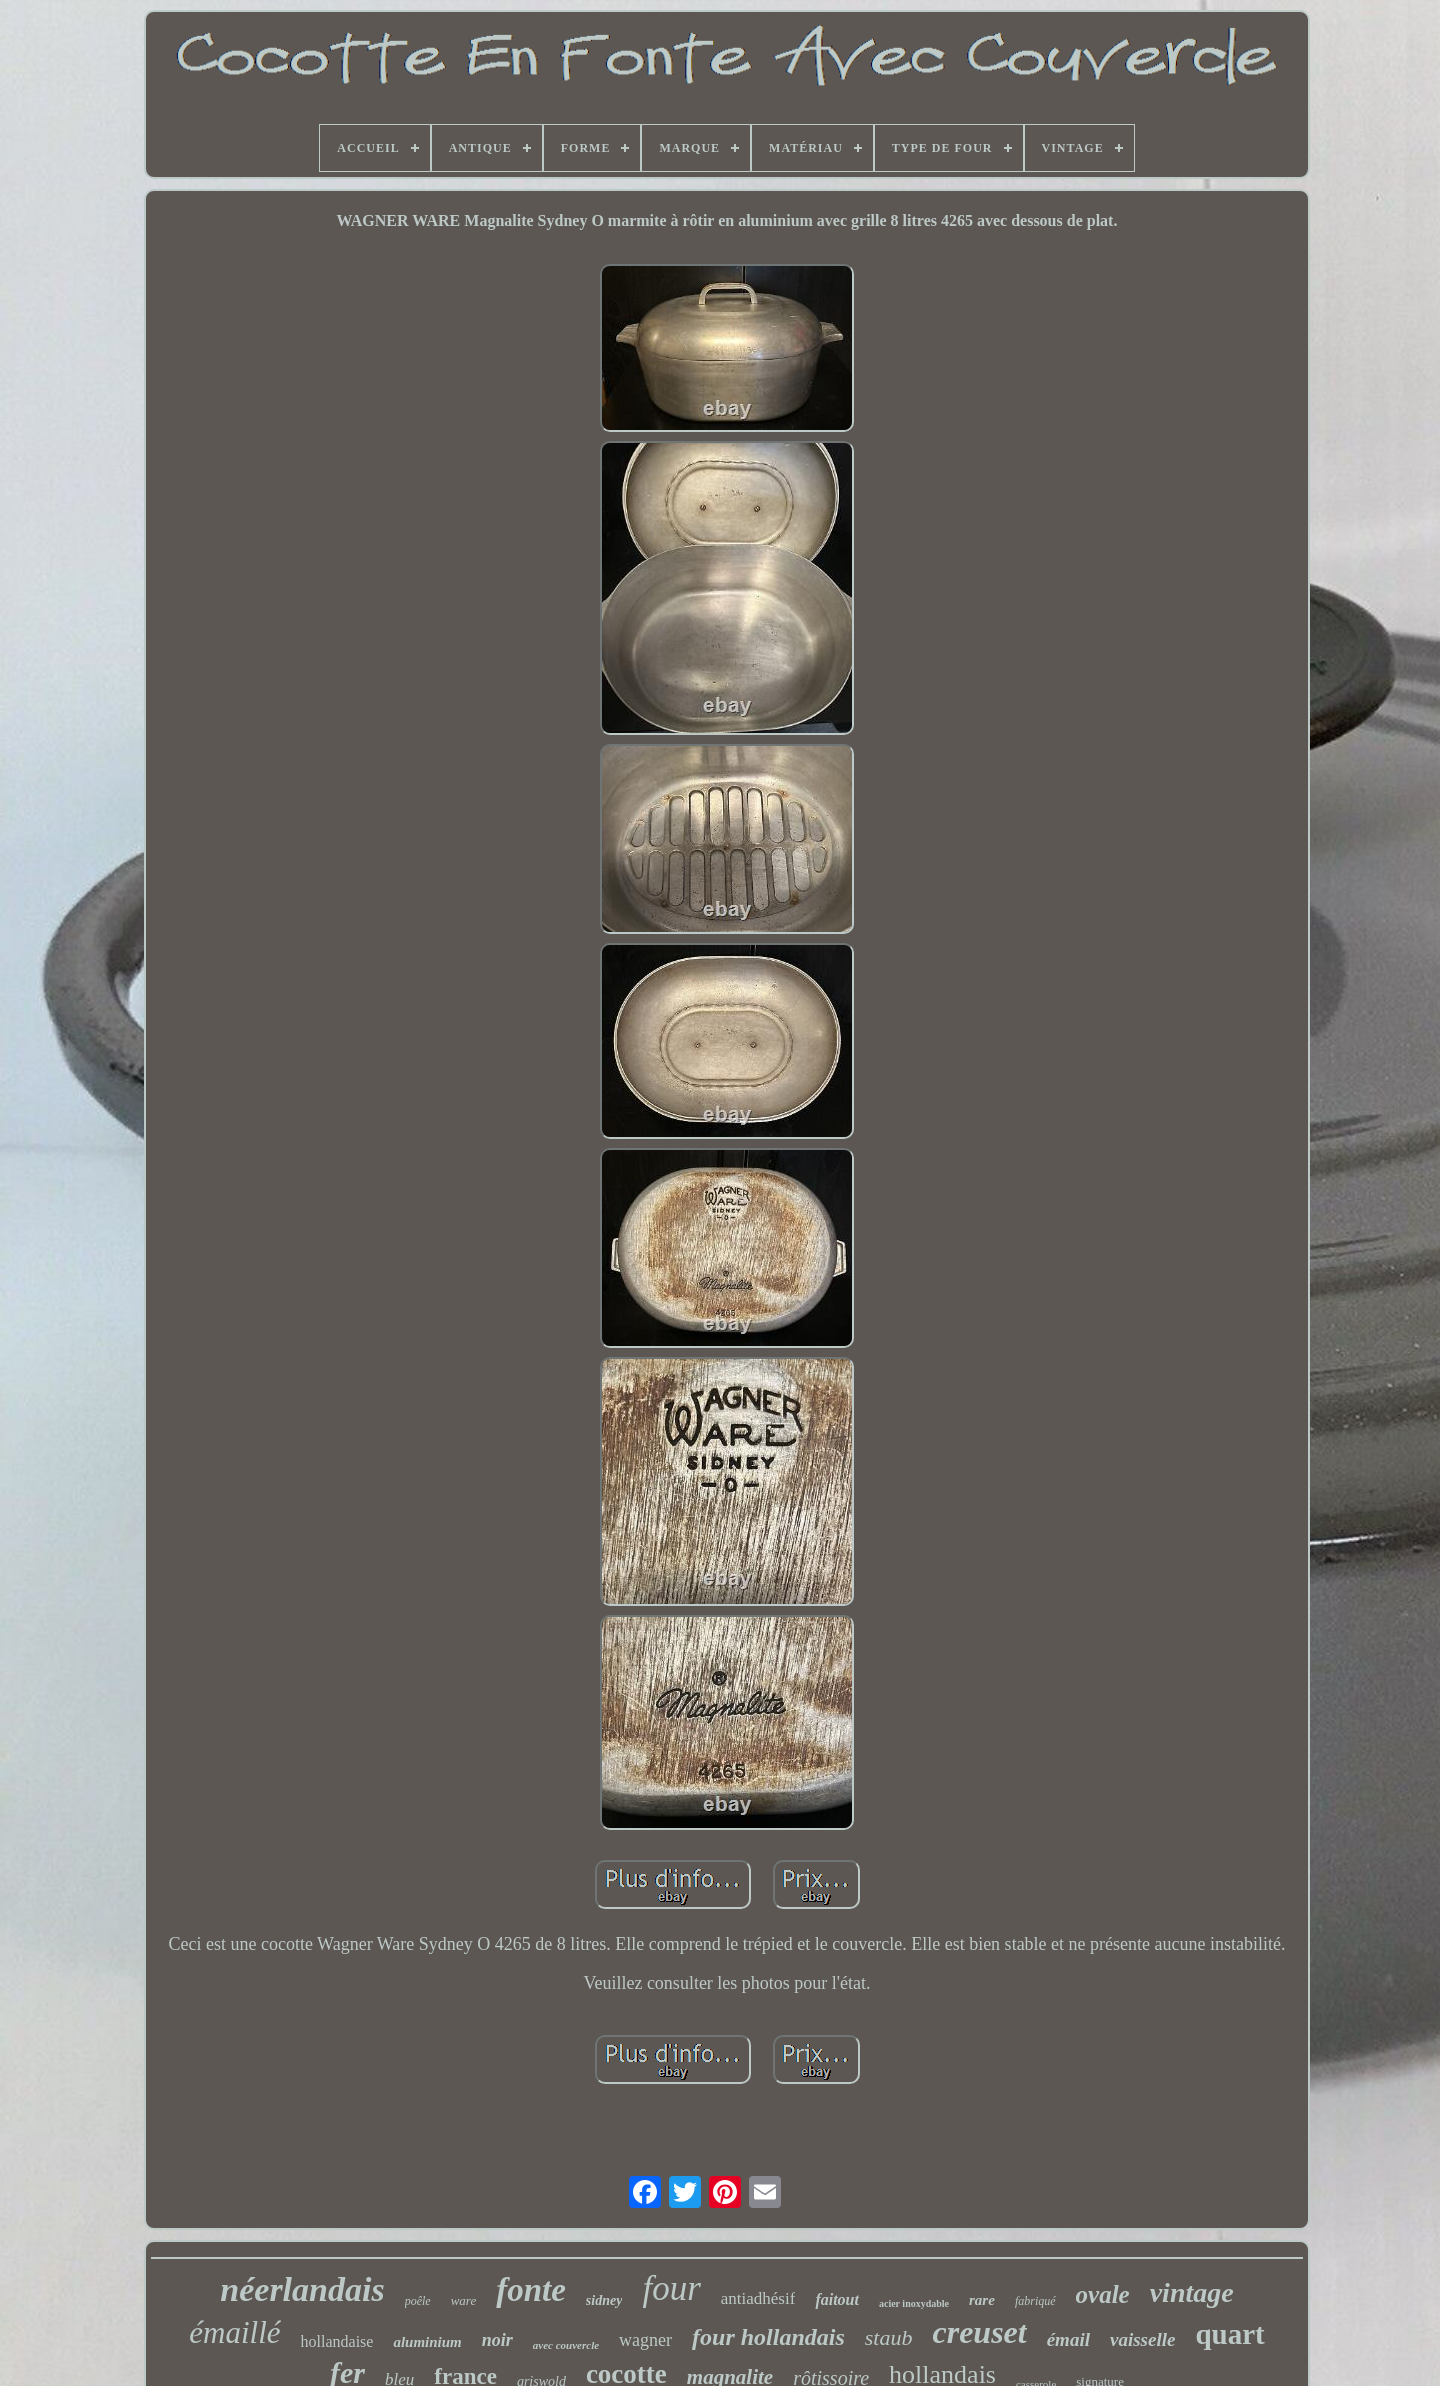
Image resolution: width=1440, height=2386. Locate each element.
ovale (1103, 2294)
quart (1229, 2334)
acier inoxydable (914, 2303)
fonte (531, 2290)
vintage (1192, 2292)
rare (982, 2300)
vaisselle (1142, 2339)
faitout (837, 2299)
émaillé (234, 2332)
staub (889, 2337)
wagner (645, 2340)
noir (497, 2340)
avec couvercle (566, 2345)
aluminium (427, 2342)
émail (1068, 2339)
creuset (979, 2332)
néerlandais (302, 2289)
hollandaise (337, 2341)
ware (464, 2300)
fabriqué (1035, 2301)
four (671, 2288)
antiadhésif (758, 2298)
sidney (604, 2300)
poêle (418, 2301)
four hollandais (768, 2337)
